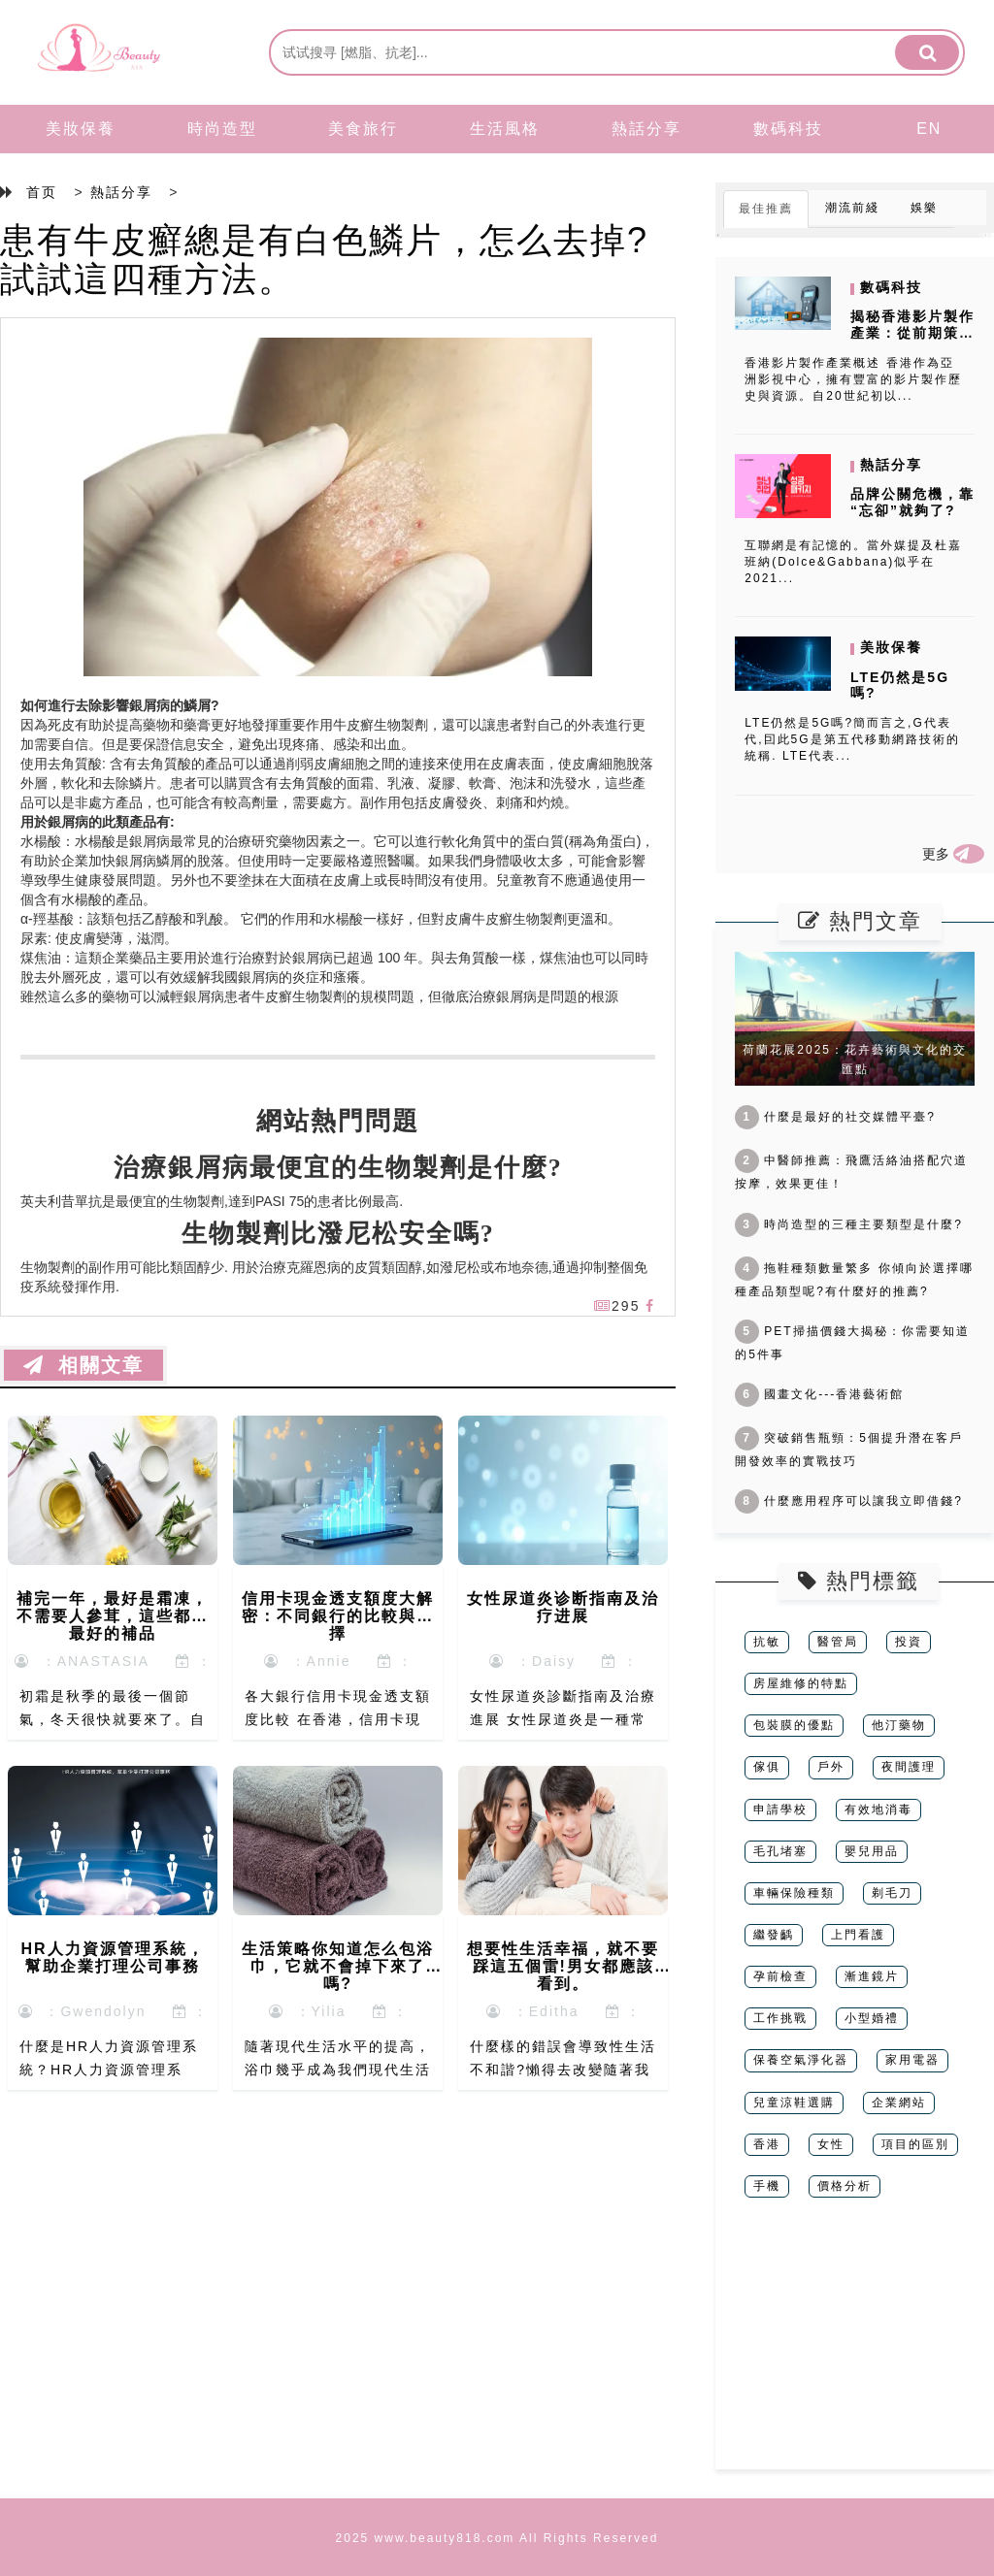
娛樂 (924, 207)
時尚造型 (222, 128)
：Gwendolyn (82, 2011)
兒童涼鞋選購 (794, 2102)
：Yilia (308, 2011)
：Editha (532, 2011)
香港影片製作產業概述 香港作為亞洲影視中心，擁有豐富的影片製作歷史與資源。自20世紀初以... (853, 379)
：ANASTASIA (82, 1661)
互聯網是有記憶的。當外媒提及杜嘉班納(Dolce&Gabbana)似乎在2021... (853, 561)
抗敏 (766, 1641)
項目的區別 (915, 2144)
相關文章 (83, 1365)
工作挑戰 (780, 2018)
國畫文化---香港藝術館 (819, 1394)
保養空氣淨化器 (800, 2060)
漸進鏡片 (872, 1976)
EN (929, 128)
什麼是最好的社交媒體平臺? (835, 1117)
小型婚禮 (872, 2018)
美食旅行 (363, 128)
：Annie (307, 1661)
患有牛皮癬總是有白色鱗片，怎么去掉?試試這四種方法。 (324, 259)
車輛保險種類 (794, 1893)
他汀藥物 (899, 1725)
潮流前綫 (852, 207)
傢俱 (766, 1767)
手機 (766, 2186)
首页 (41, 192)
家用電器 (912, 2060)
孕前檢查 (780, 1976)
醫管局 (837, 1641)
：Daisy (532, 1661)
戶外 (831, 1767)
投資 (908, 1641)
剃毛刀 (892, 1893)
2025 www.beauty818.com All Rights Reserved (497, 2538)
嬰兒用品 (872, 1851)
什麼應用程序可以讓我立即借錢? (849, 1501)
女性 (831, 2144)
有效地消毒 (878, 1809)
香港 (766, 2144)
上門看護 (858, 1934)
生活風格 (505, 128)
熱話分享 (646, 128)
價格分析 (844, 2186)
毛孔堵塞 (780, 1851)
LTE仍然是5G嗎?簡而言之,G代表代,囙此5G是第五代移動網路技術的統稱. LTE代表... (852, 739)
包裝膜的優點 (794, 1725)
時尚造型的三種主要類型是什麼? (849, 1224)
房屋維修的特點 (800, 1683)
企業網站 (899, 2102)
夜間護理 (908, 1767)
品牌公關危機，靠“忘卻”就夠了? (912, 502)
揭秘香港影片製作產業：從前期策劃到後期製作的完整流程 (912, 341)
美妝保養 (81, 128)
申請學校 (780, 1809)
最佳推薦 (766, 208)
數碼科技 (788, 128)
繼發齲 (773, 1934)
